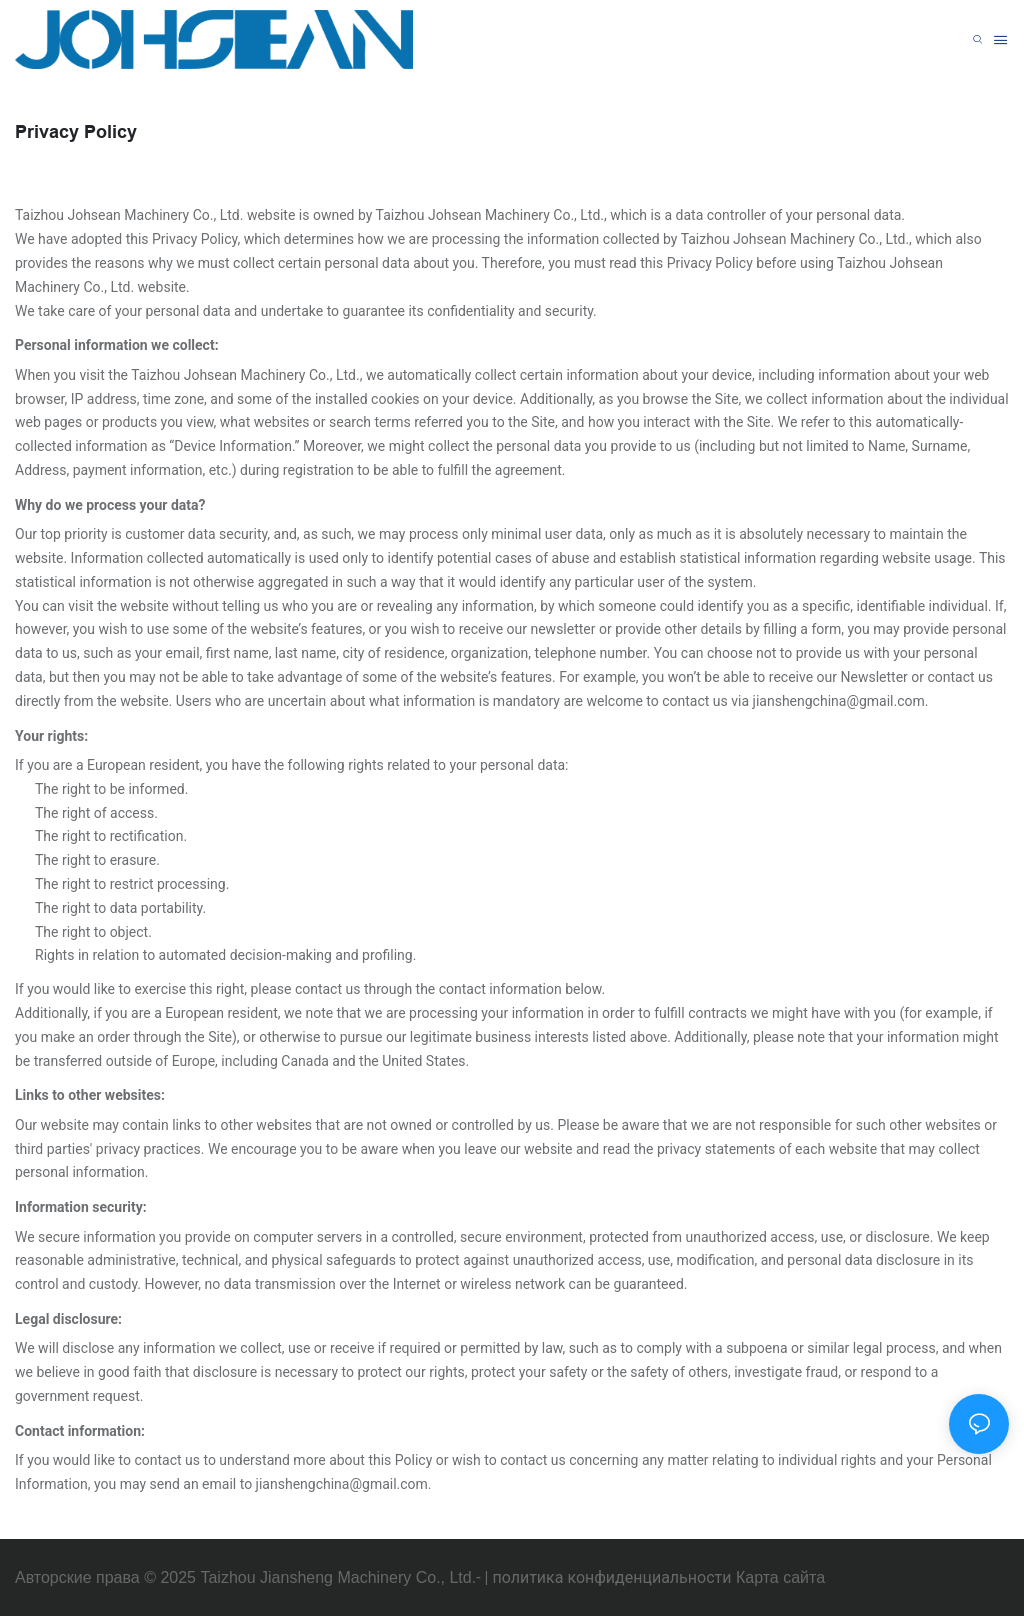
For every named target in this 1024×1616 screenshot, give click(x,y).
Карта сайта (780, 1577)
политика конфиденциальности (611, 1577)
